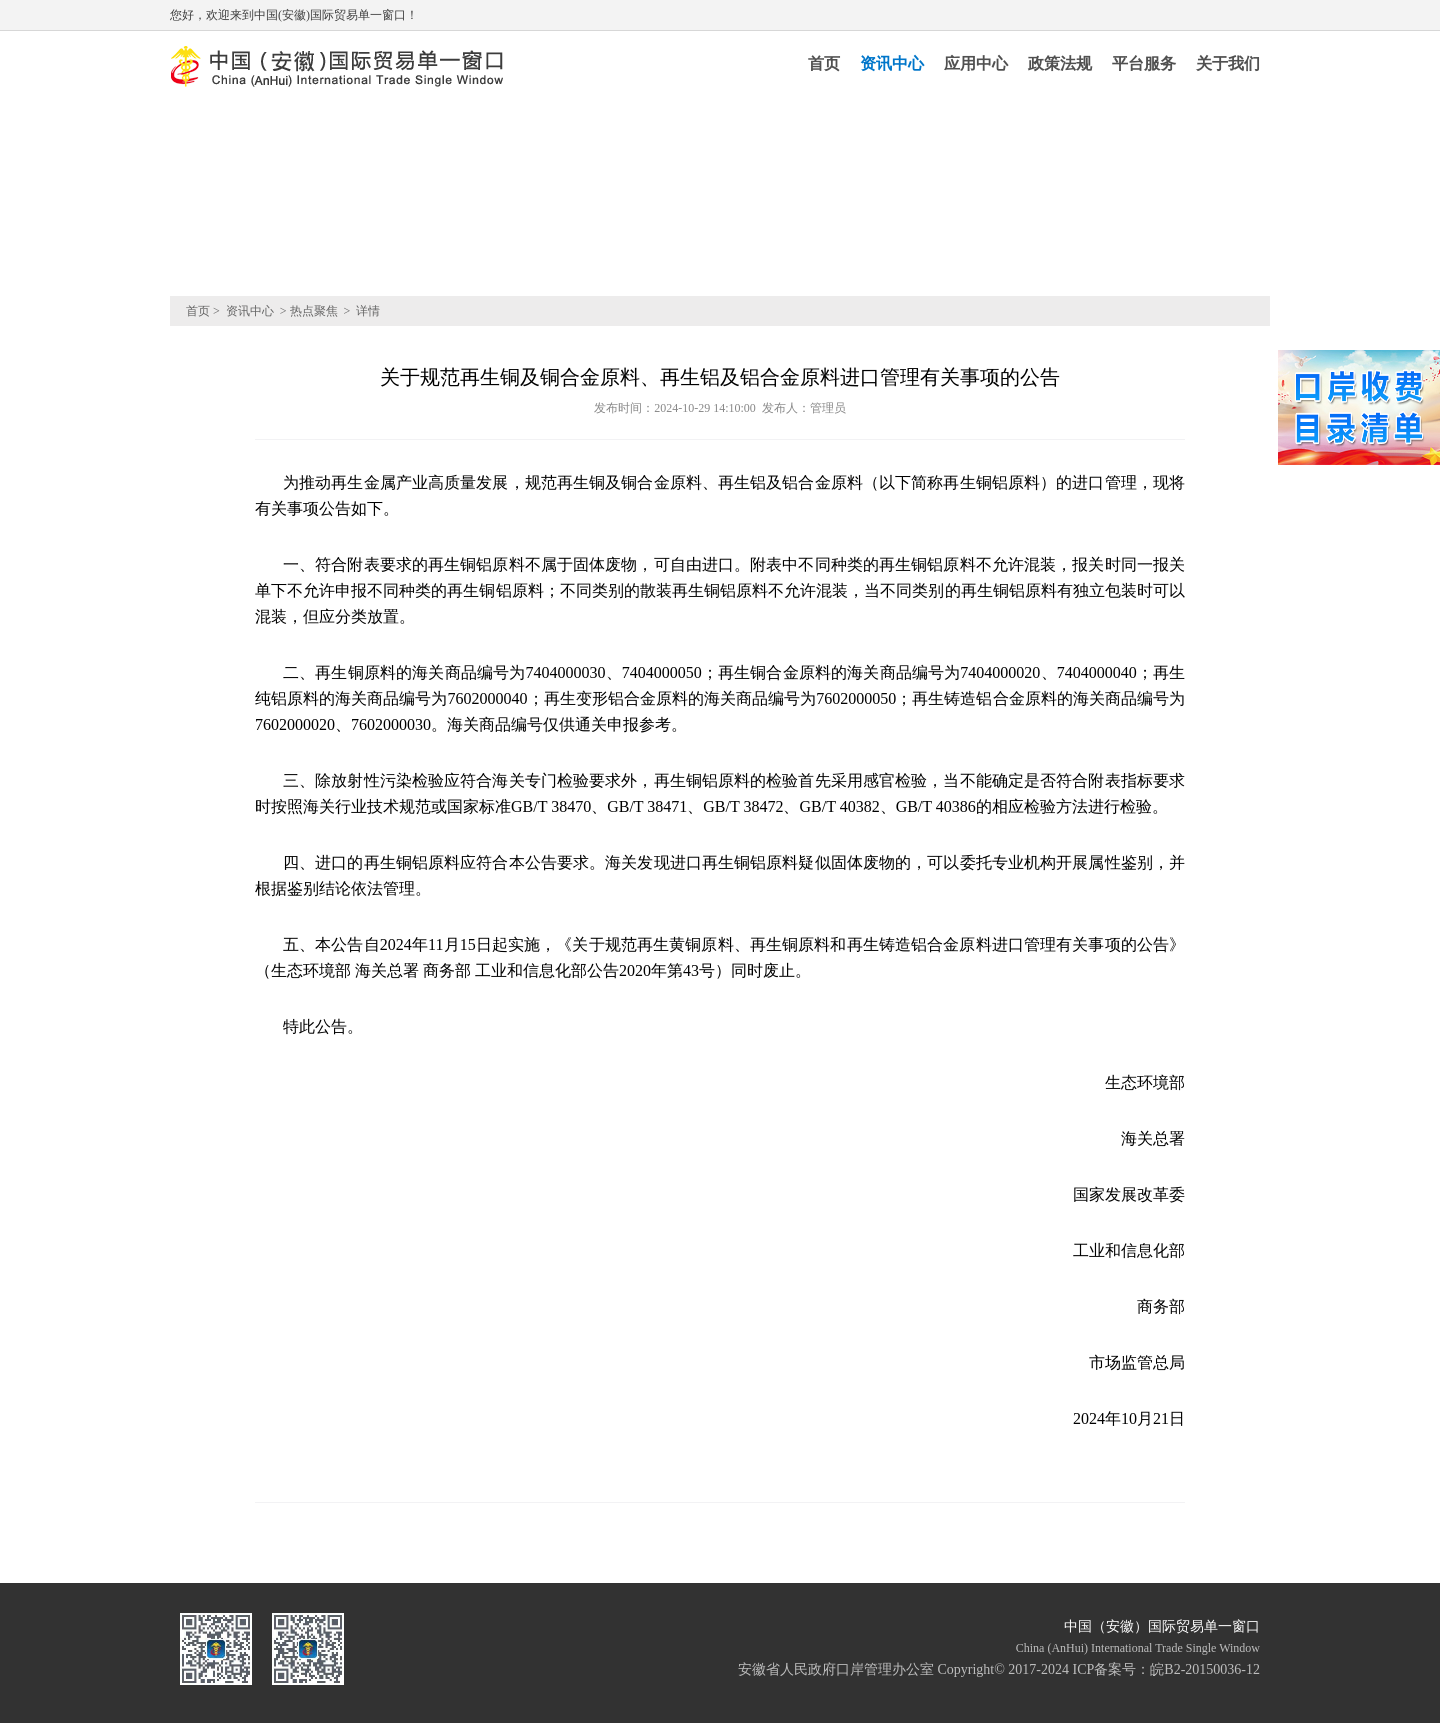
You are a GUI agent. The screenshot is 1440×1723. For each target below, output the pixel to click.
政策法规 (1060, 63)
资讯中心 (892, 63)
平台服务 (1144, 63)
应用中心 (976, 63)
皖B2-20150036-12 (1205, 1669)
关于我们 (1228, 63)
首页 (824, 63)
